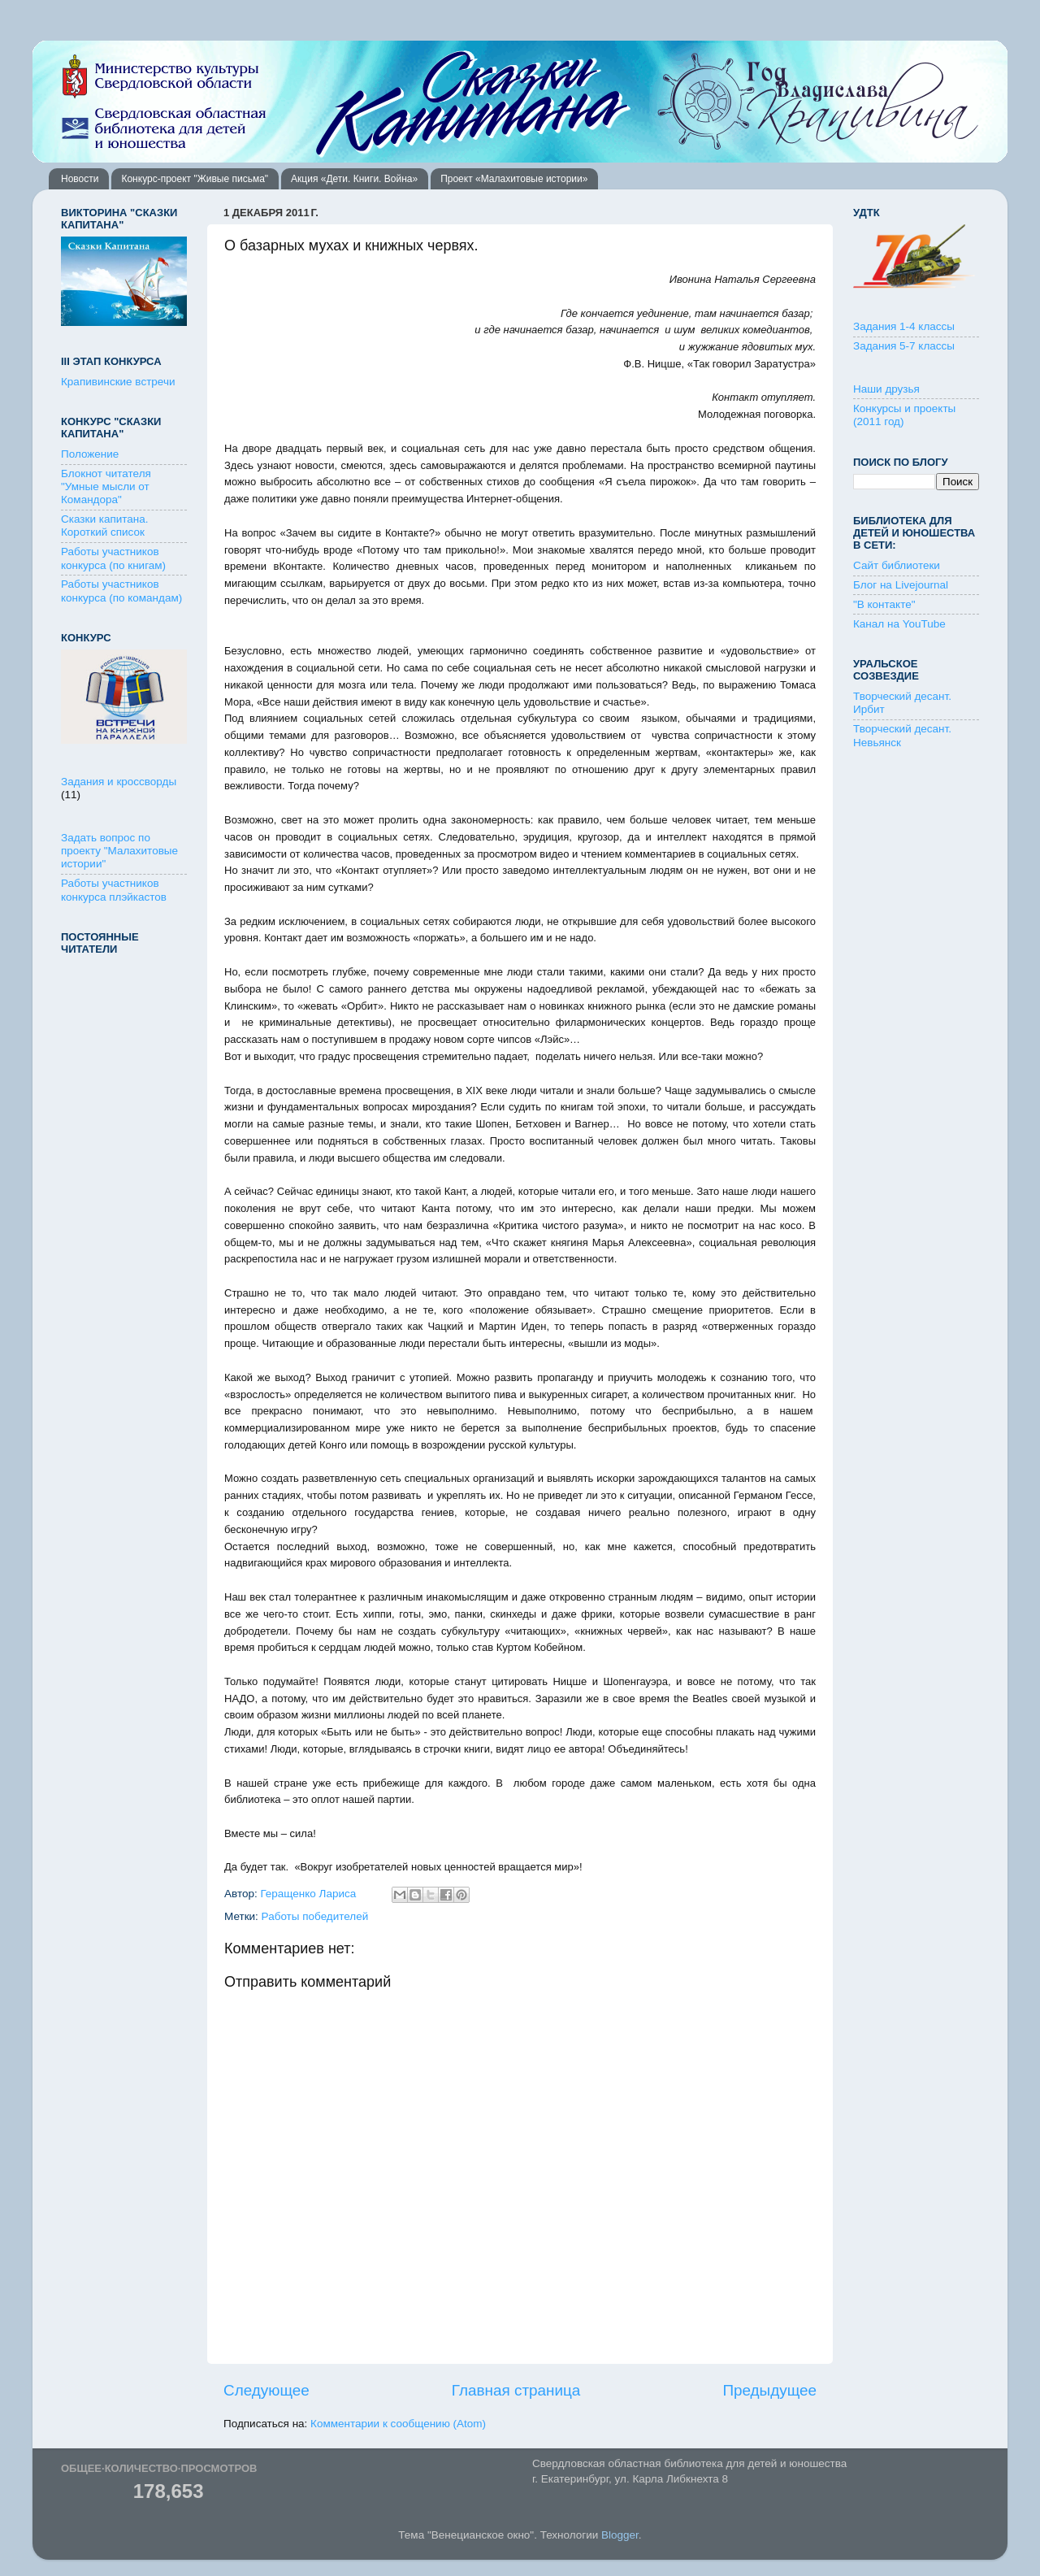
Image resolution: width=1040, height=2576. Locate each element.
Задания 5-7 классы (904, 346)
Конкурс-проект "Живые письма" (194, 179)
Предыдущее (769, 2390)
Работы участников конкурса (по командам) (121, 590)
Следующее (266, 2390)
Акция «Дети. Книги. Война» (354, 179)
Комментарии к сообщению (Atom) (398, 2423)
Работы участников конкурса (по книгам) (113, 558)
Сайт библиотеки (896, 565)
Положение (90, 454)
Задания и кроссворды (118, 781)
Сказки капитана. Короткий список (105, 525)
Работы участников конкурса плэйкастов (114, 889)
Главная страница (516, 2390)
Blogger (620, 2535)
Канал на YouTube (899, 624)
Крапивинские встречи (118, 382)
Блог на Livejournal (900, 585)
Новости (79, 179)
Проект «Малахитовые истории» (513, 179)
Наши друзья (886, 389)
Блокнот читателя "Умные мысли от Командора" (106, 486)
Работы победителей (315, 1916)
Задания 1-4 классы (904, 326)
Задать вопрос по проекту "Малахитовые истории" (119, 851)
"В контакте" (884, 604)
